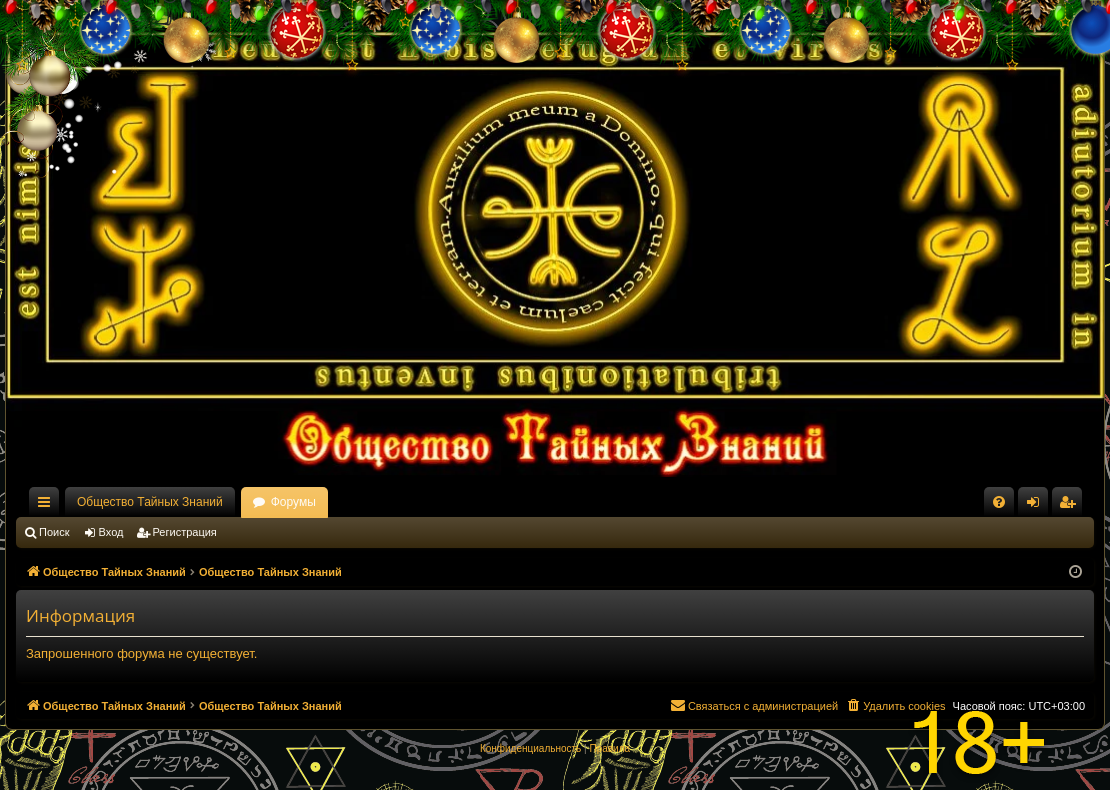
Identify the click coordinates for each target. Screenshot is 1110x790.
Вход (111, 532)
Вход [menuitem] (1037, 506)
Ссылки (48, 506)
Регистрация (185, 532)
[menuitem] (999, 502)
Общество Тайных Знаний (150, 502)
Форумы (293, 502)
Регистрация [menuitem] (1071, 506)
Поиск (54, 532)
